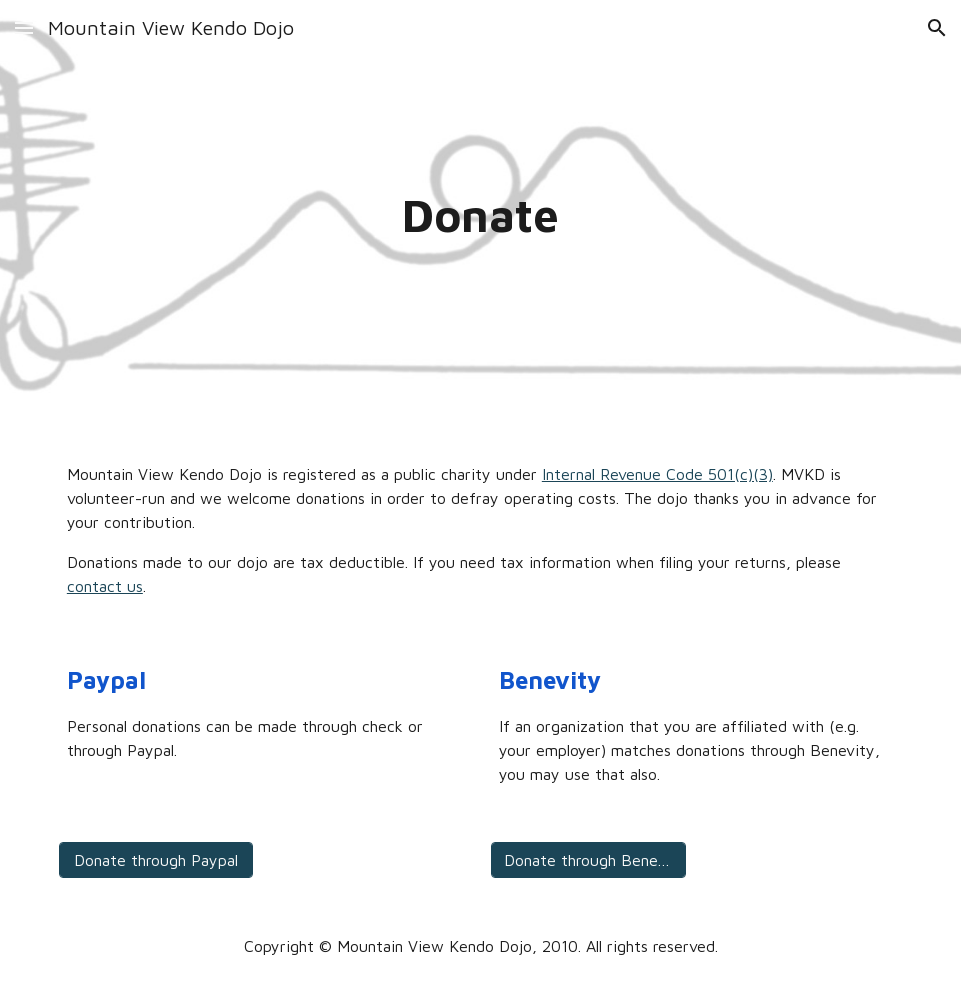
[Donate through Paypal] (156, 860)
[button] (24, 27)
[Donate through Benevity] (588, 860)
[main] (480, 215)
